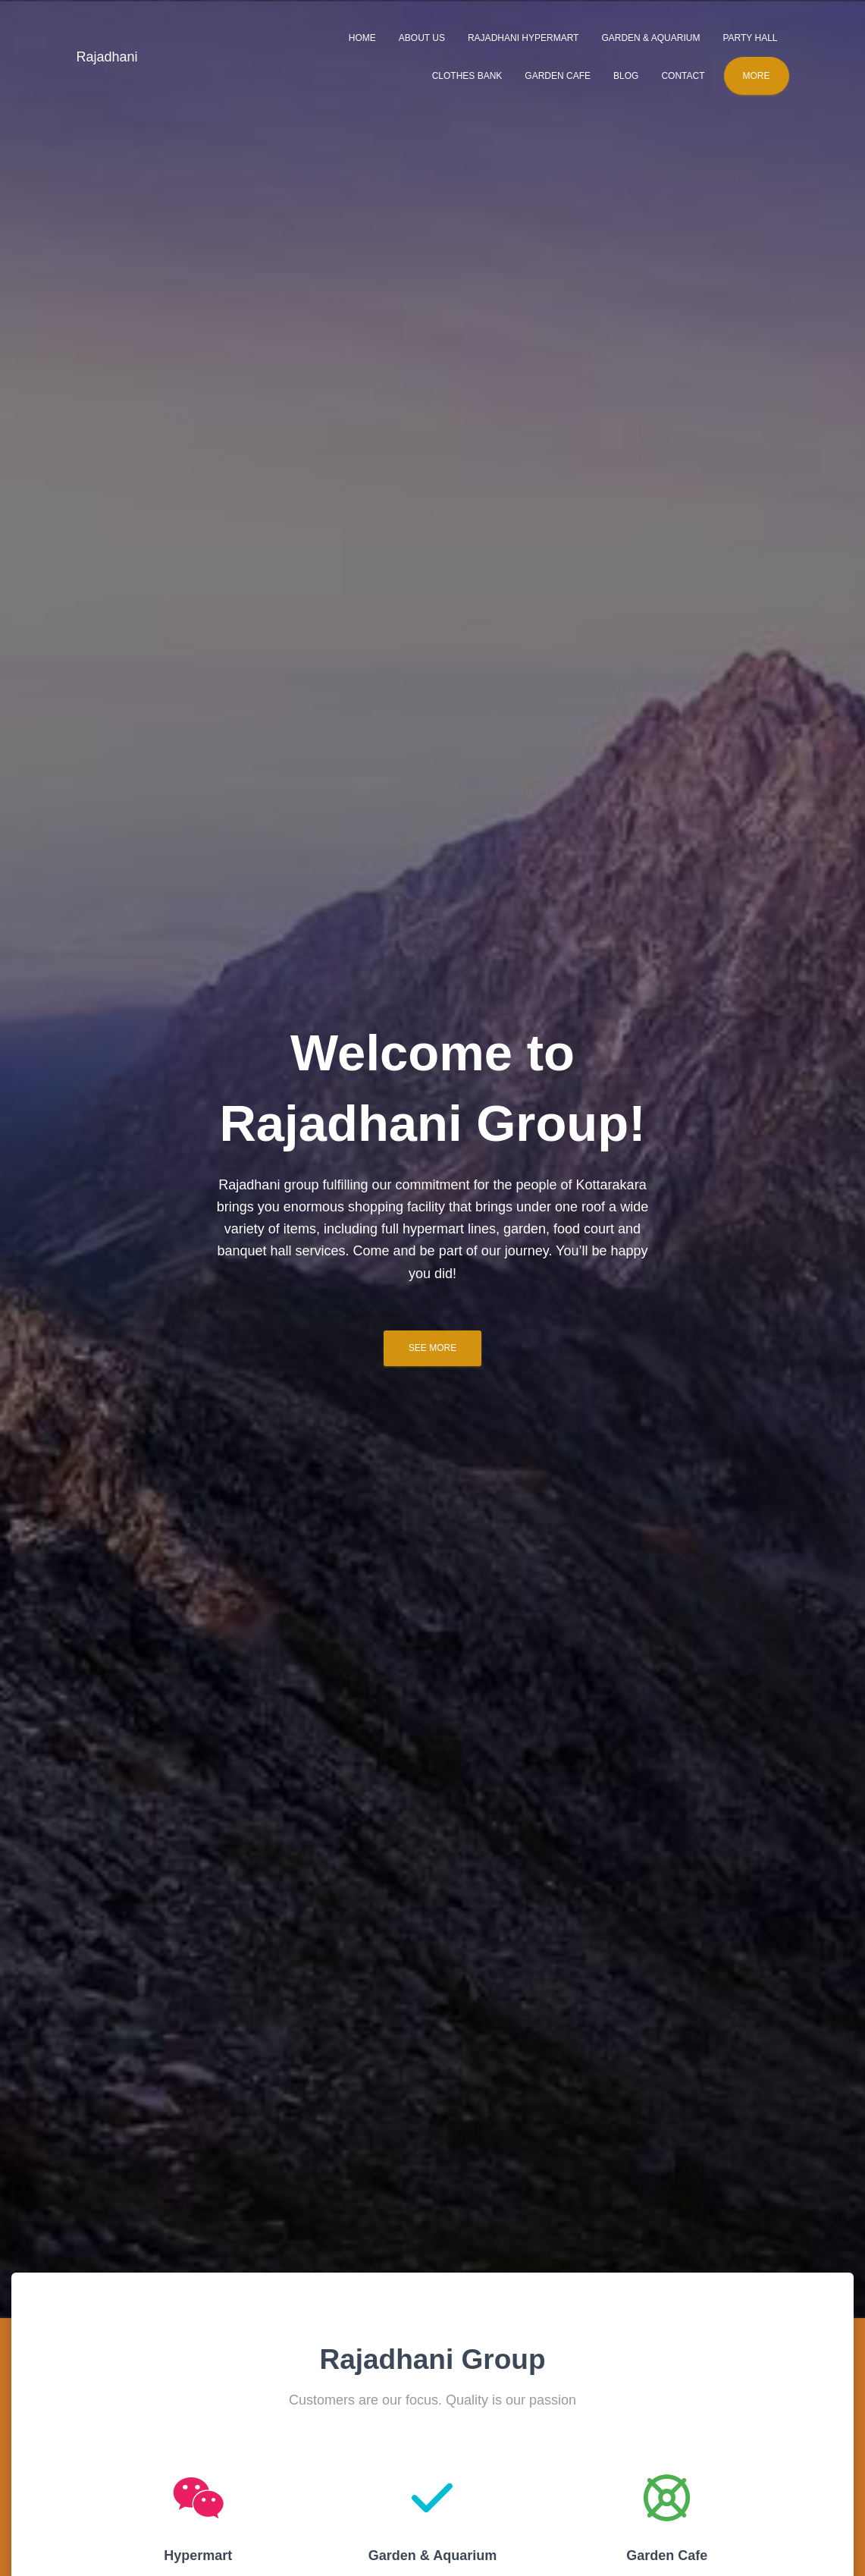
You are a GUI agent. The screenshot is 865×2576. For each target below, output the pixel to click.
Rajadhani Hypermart (523, 38)
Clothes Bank (467, 76)
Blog (625, 76)
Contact (682, 76)
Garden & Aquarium (650, 38)
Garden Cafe (558, 76)
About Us (422, 38)
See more (432, 1348)
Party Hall (749, 38)
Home (362, 38)
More (756, 76)
